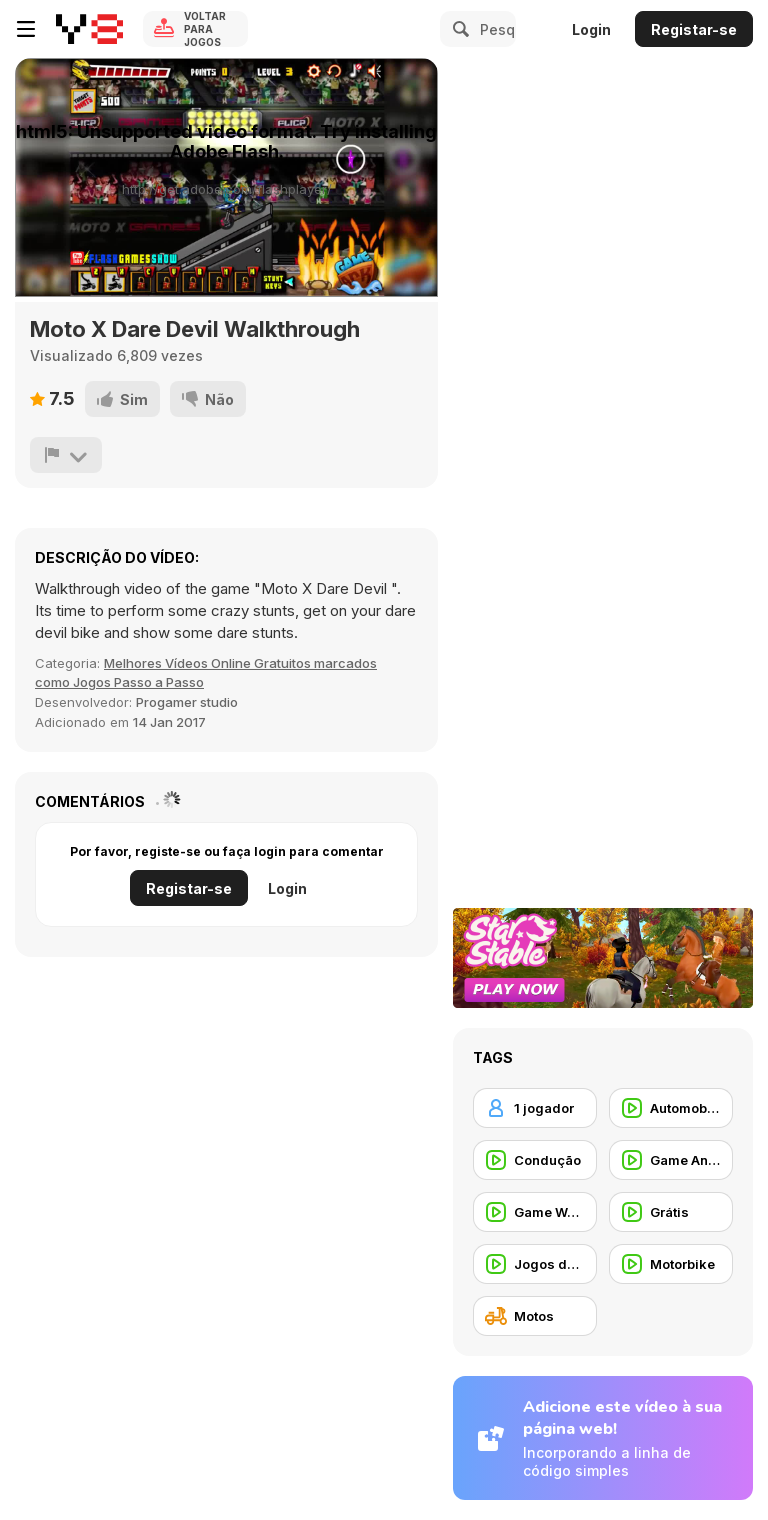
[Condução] (535, 1160)
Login (591, 29)
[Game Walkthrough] (535, 1212)
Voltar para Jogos (205, 29)
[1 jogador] (535, 1108)
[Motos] (535, 1316)
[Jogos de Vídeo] (535, 1264)
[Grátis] (671, 1212)
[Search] (458, 29)
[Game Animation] (671, 1160)
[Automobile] (671, 1108)
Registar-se (694, 29)
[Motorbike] (671, 1264)
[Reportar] (66, 455)
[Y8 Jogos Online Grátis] (89, 29)
